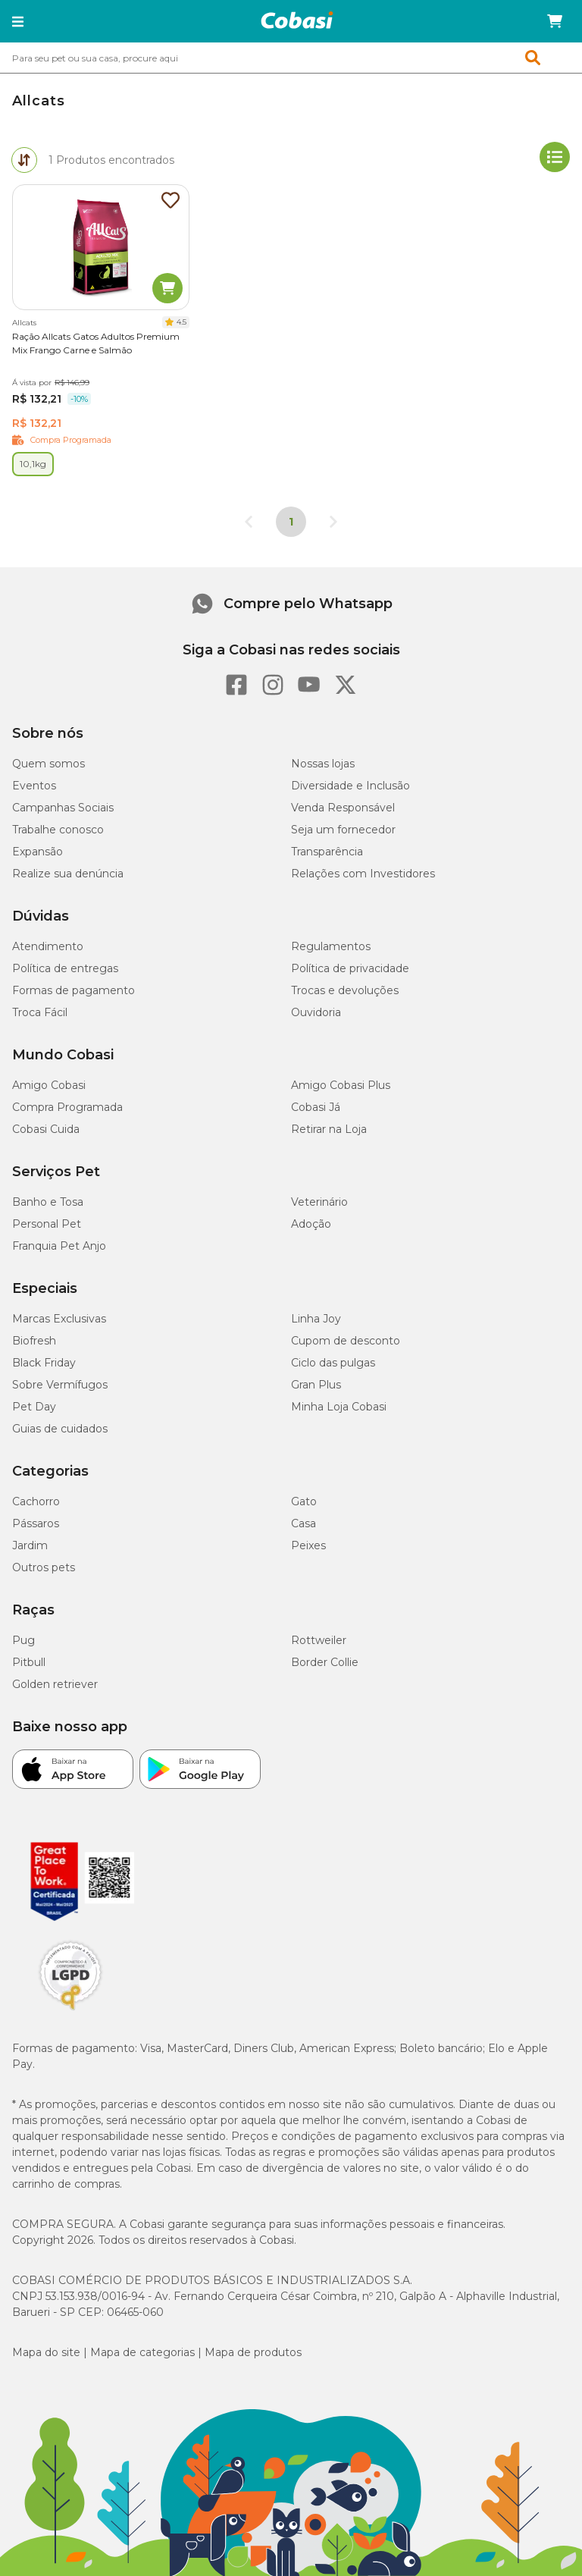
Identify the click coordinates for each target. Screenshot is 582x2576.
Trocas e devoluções (345, 990)
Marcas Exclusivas (59, 1319)
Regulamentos (331, 946)
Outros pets (43, 1567)
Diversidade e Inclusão (350, 785)
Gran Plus (316, 1385)
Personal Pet (46, 1224)
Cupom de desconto (345, 1341)
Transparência (327, 851)
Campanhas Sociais (63, 807)
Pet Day (34, 1407)
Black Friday (44, 1363)
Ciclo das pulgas (333, 1363)
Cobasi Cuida (46, 1129)
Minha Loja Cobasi (338, 1407)
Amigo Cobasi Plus (340, 1085)
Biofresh (34, 1341)
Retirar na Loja (329, 1129)
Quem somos (48, 763)
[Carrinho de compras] (555, 21)
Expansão (37, 851)
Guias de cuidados (60, 1428)
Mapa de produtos (253, 2352)
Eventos (34, 785)
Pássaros (35, 1523)
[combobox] (291, 57)
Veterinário (319, 1202)
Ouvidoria (316, 1012)
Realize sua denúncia (68, 873)
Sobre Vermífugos (60, 1385)
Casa (303, 1523)
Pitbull (28, 1662)
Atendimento (47, 946)
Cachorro (36, 1501)
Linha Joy (316, 1319)
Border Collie (324, 1662)
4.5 (181, 322)
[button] (17, 21)
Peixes (308, 1545)
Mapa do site (46, 2352)
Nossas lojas (323, 763)
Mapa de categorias (142, 2352)
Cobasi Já (315, 1107)
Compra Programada (67, 1107)
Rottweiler (318, 1640)
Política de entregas (65, 968)
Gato (304, 1501)
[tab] (24, 160)
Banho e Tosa (47, 1202)
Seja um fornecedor (343, 829)
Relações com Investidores (363, 873)
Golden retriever (55, 1684)
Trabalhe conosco (58, 829)
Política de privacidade (350, 968)
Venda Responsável (343, 807)
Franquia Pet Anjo (59, 1246)
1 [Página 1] (291, 522)
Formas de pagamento (73, 990)
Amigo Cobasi (49, 1085)
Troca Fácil (39, 1012)
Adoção (311, 1224)
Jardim (30, 1545)
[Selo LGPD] (70, 2010)
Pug (23, 1640)
